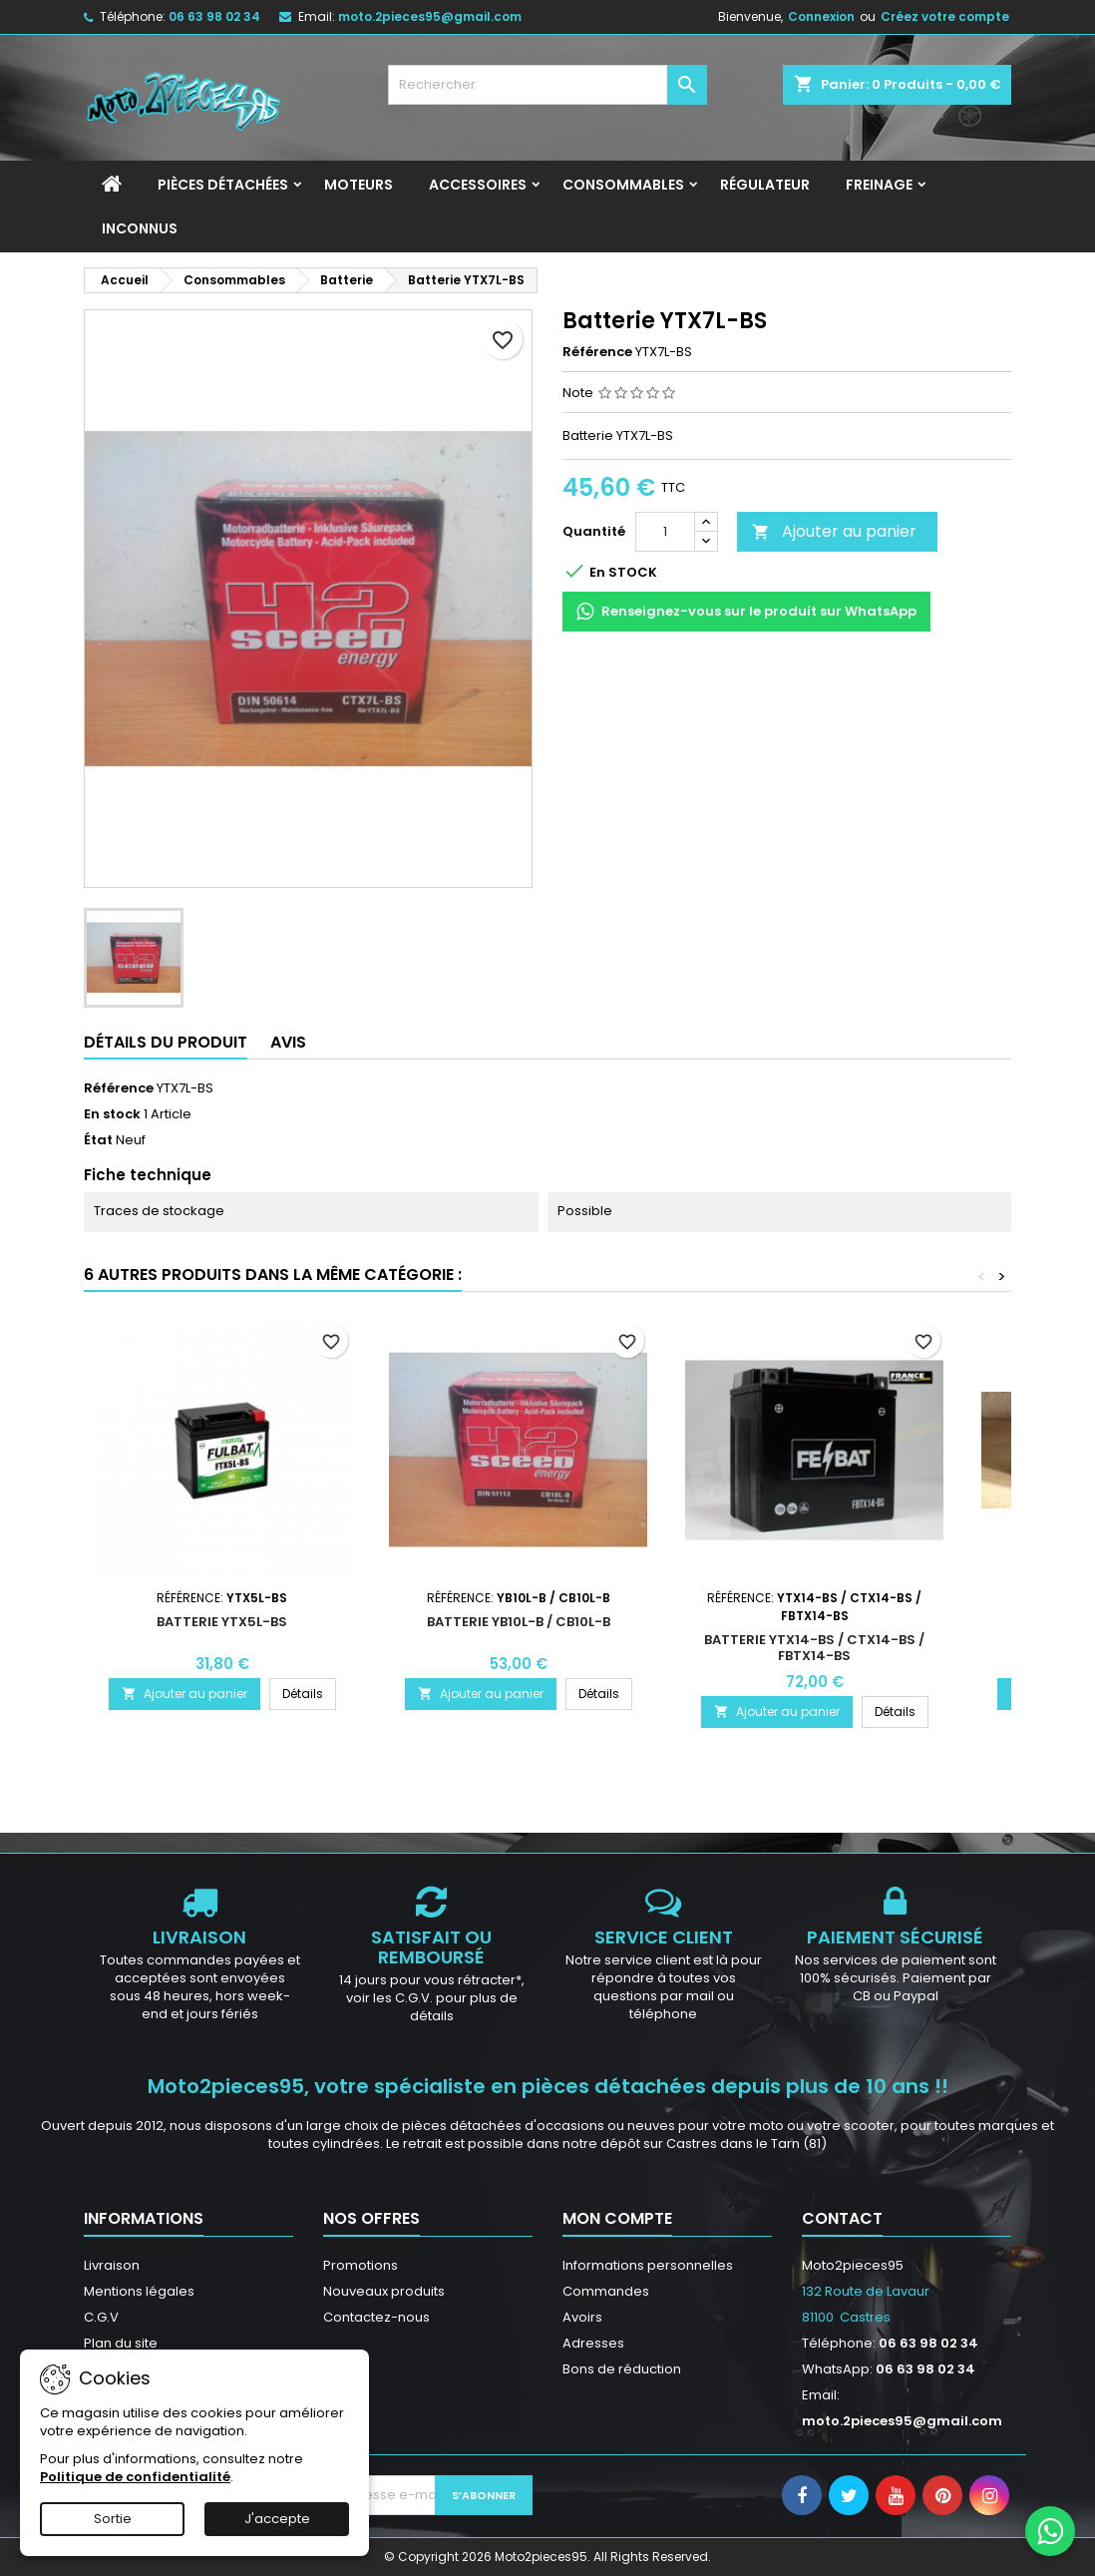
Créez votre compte (945, 16)
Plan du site (121, 2343)
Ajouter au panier (834, 531)
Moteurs (358, 185)
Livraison (112, 2265)
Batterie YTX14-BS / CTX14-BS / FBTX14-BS (814, 1647)
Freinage (879, 185)
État (98, 1140)
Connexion (821, 16)
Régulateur (765, 185)
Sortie (113, 2518)
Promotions (360, 2265)
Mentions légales (139, 2291)
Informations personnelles (647, 2265)
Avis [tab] (288, 1042)
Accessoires (478, 185)
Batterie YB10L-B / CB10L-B (518, 1621)
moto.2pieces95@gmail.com (430, 16)
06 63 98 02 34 (214, 16)
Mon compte (617, 2218)
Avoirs (582, 2317)
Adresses (593, 2343)
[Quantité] (665, 532)
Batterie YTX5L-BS (222, 1621)
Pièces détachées (223, 185)
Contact (842, 2218)
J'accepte (277, 2518)
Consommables (623, 185)
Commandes (605, 2291)
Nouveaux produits (384, 2291)
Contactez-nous (376, 2317)
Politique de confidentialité (135, 2476)
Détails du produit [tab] (165, 1042)
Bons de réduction (621, 2369)
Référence (597, 352)
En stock (112, 1114)
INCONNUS (140, 228)
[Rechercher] (547, 85)
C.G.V (101, 2317)
